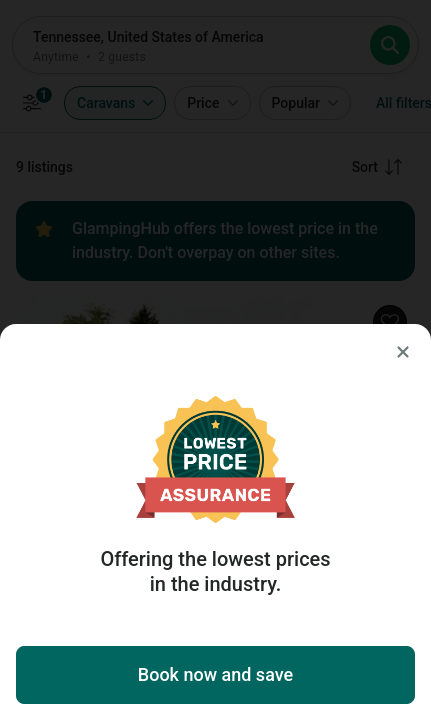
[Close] (403, 352)
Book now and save (215, 674)
